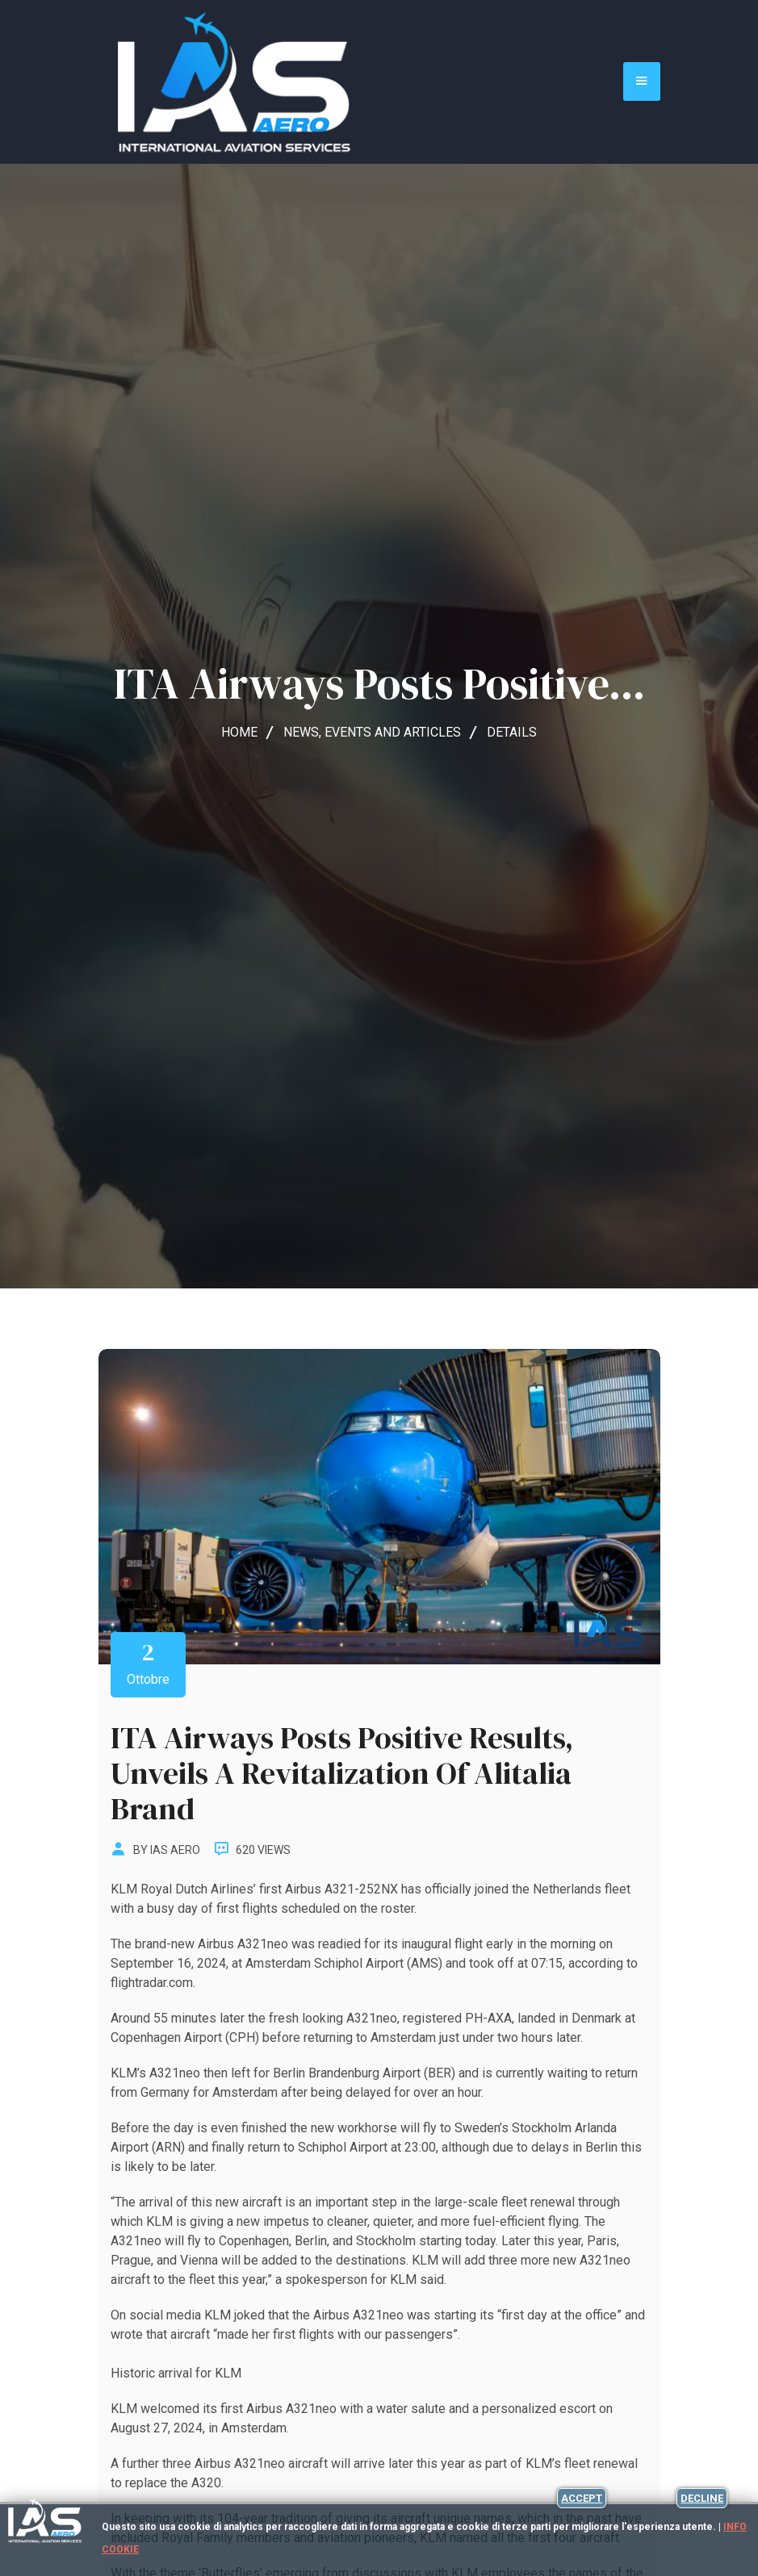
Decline (702, 2498)
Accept (581, 2498)
